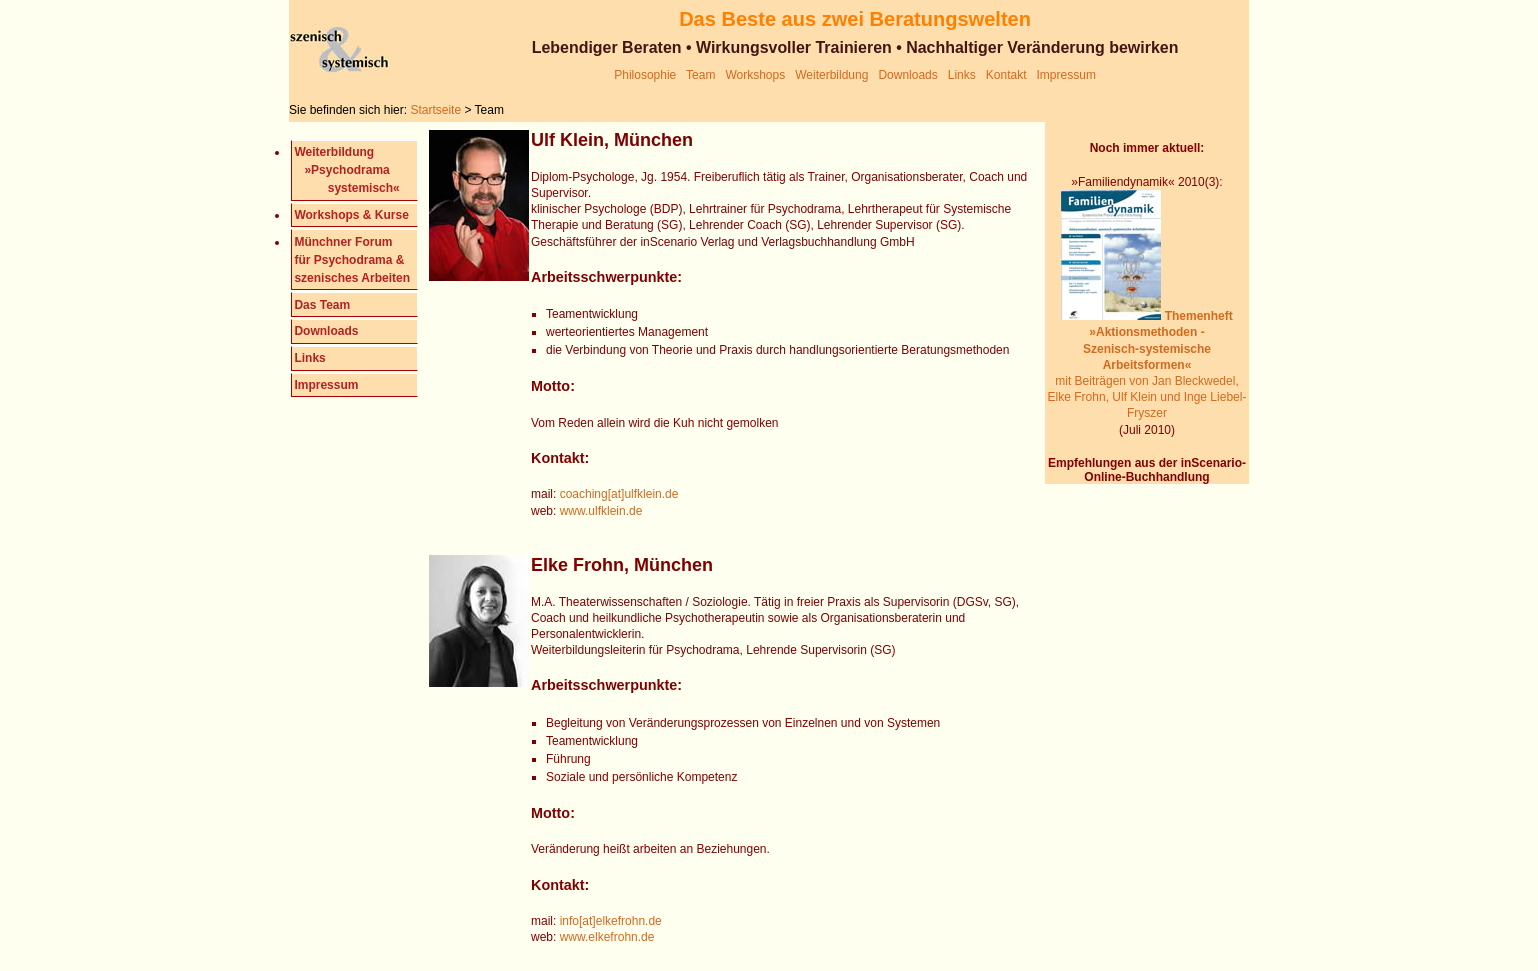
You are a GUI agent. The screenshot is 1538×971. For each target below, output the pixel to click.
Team (700, 75)
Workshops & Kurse (351, 215)
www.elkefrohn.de (607, 937)
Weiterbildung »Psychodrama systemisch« (346, 170)
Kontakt (1006, 75)
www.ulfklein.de (601, 511)
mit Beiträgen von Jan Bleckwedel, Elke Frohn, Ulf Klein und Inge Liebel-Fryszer (1147, 364)
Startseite (437, 110)
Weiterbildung (831, 75)
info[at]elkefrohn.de (608, 921)
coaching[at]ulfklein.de (619, 494)
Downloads (907, 75)
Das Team (322, 305)
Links (962, 75)
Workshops (756, 75)
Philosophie (645, 75)
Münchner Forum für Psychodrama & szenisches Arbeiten (352, 260)
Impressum (1066, 75)
